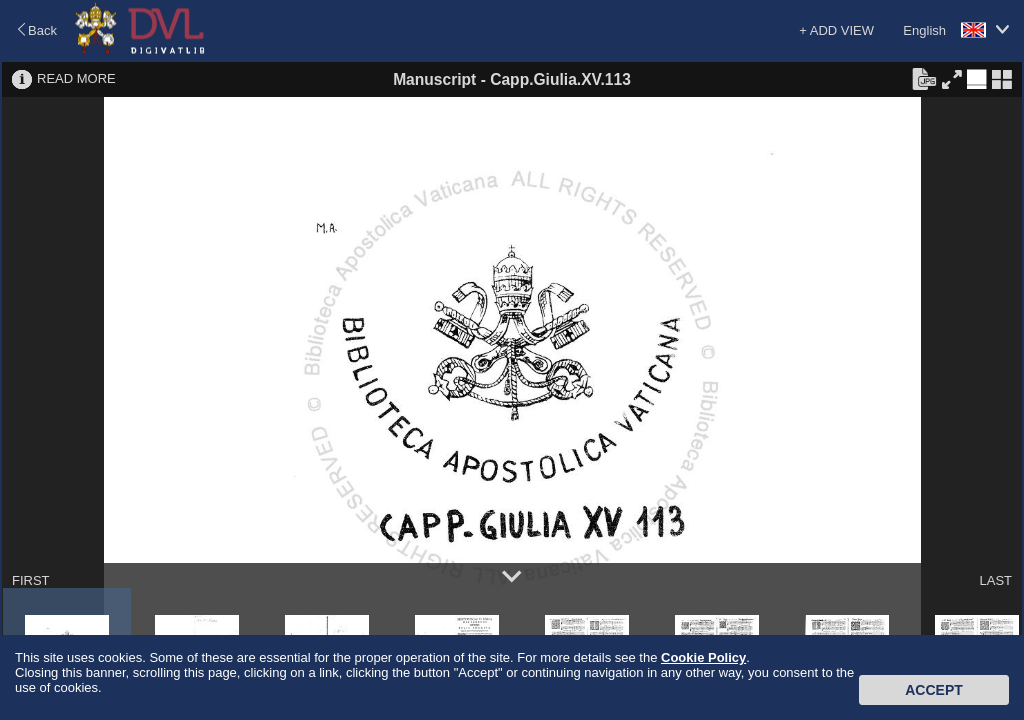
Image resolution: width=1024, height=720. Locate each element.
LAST (995, 580)
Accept (934, 690)
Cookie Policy (703, 657)
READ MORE (76, 78)
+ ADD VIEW (836, 30)
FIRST (31, 580)
